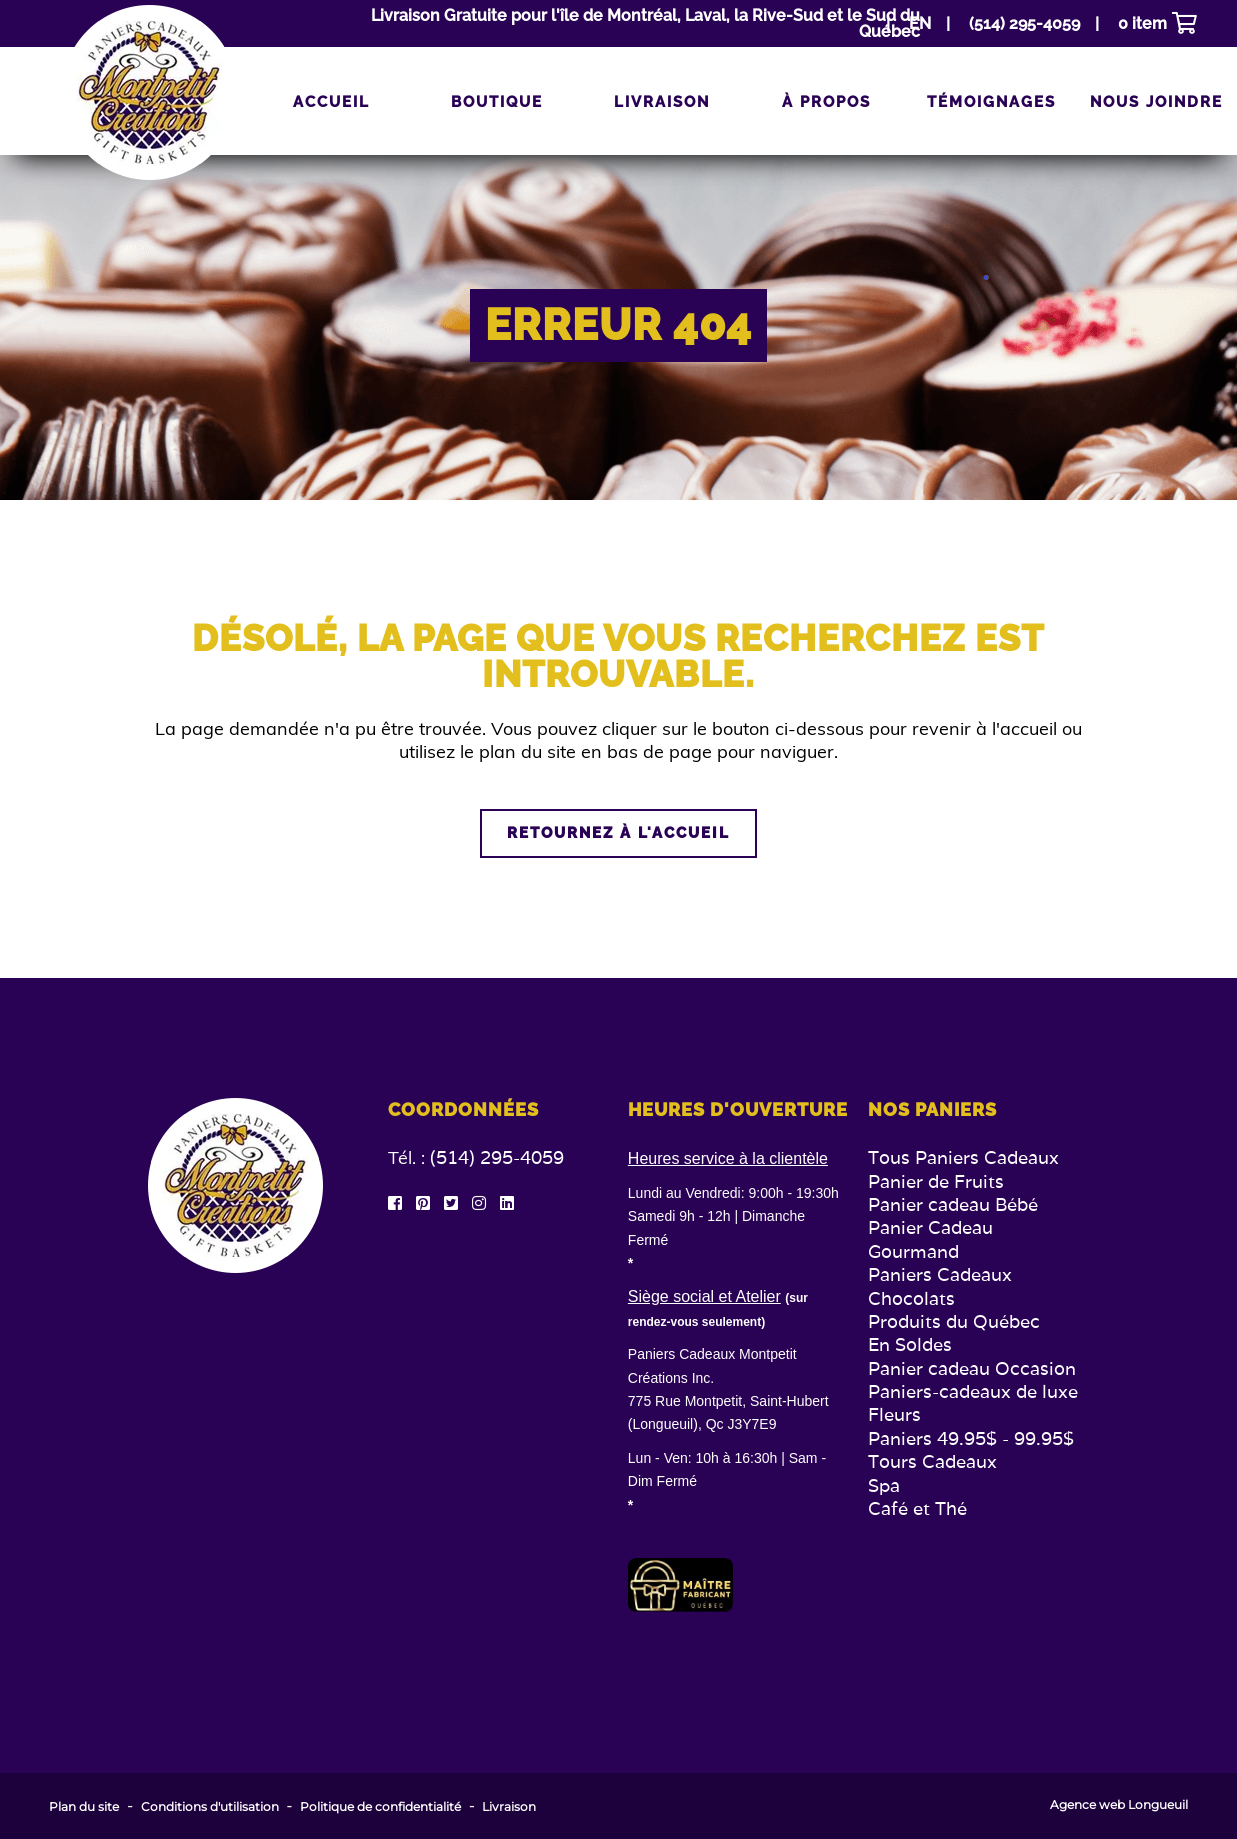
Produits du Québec (954, 1321)
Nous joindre (1156, 102)
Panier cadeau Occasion (972, 1368)
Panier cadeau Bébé (953, 1204)
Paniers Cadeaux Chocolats (940, 1286)
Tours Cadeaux (932, 1461)
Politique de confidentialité (380, 1807)
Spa (884, 1485)
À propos (826, 102)
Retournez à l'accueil (618, 833)
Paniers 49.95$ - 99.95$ (971, 1438)
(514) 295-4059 (497, 1157)
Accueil (331, 102)
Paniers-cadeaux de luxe (973, 1391)
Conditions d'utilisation (210, 1807)
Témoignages (991, 102)
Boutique (497, 102)
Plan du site (84, 1807)
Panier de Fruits (936, 1181)
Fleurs (894, 1414)
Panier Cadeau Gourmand (930, 1239)
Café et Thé (917, 1508)
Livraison (662, 102)
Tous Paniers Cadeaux (963, 1157)
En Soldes (910, 1344)
